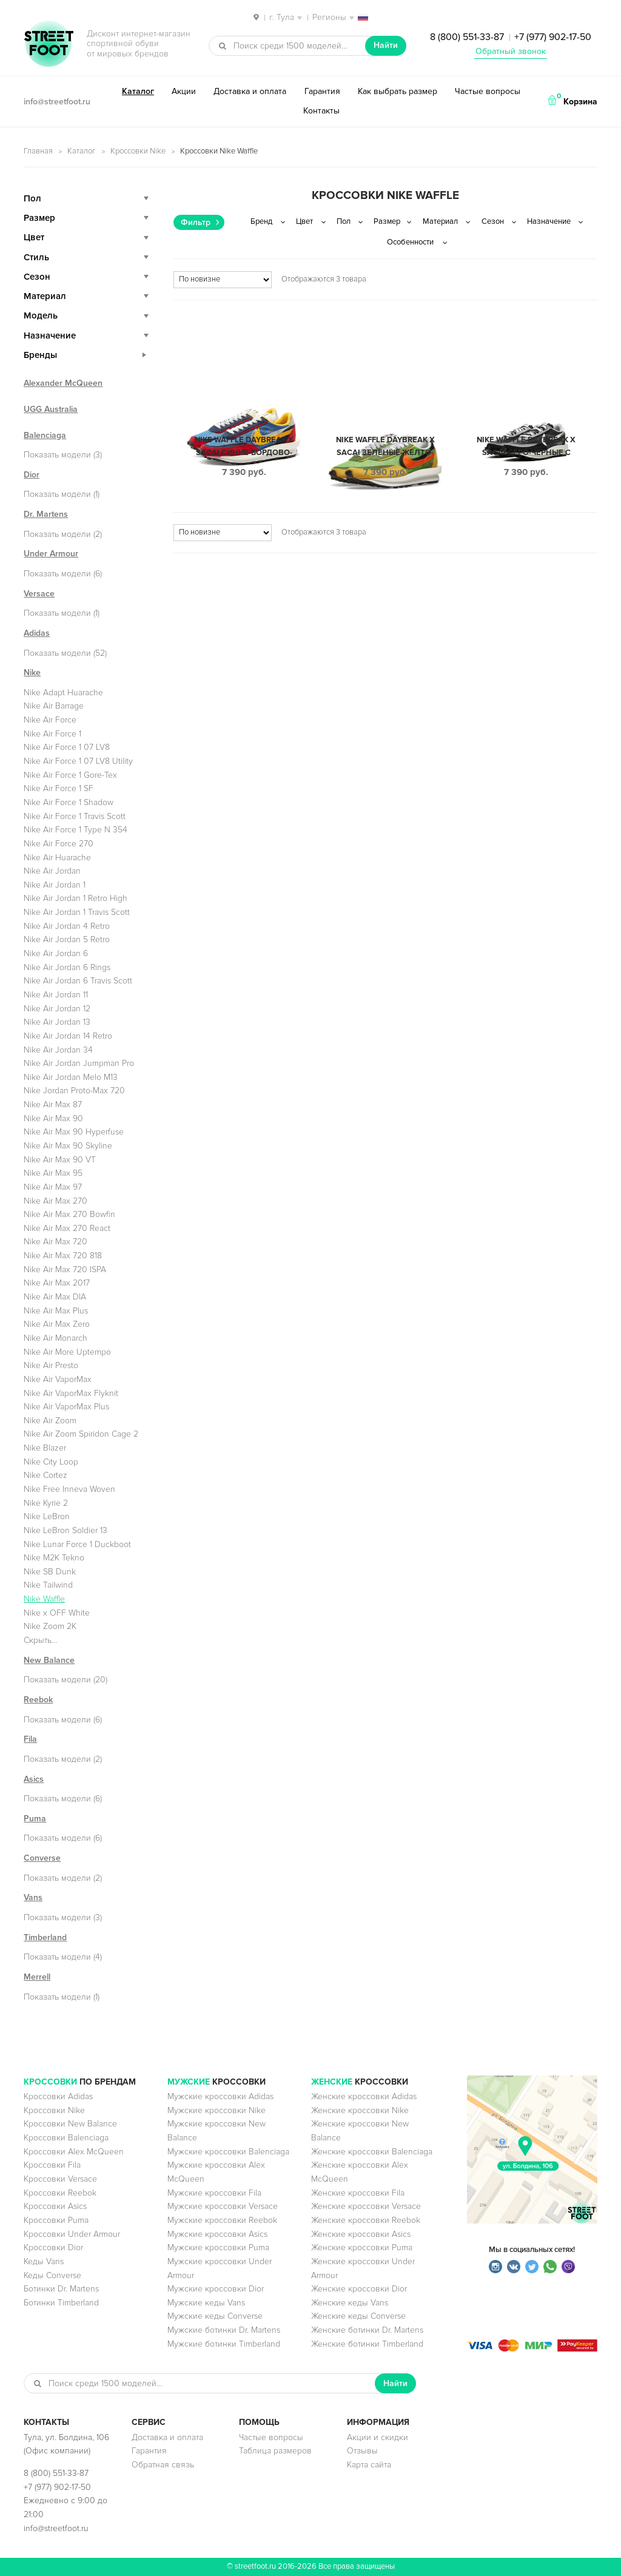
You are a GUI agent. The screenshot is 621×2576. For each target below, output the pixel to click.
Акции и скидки (377, 2437)
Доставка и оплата (249, 91)
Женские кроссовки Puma (361, 2247)
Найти (386, 45)
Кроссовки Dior (53, 2247)
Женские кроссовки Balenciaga (371, 2151)
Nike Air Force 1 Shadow (68, 802)
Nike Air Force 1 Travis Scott (75, 816)
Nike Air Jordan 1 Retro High (75, 898)
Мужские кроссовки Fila (214, 2193)
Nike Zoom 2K (50, 1626)
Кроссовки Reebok (60, 2193)
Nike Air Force (50, 720)
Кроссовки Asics (55, 2206)
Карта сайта (369, 2465)
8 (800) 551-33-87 (467, 37)
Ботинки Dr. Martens (61, 2289)
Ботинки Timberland (61, 2303)
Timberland (45, 1937)
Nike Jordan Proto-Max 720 (74, 1090)
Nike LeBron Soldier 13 (65, 1530)
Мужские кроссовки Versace (222, 2206)
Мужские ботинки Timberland (223, 2344)
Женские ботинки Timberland (367, 2344)
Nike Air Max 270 (55, 1201)
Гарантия (322, 91)
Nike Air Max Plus (56, 1311)
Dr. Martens (46, 514)
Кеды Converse (52, 2275)
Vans (33, 1897)
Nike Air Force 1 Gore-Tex (70, 775)
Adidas (37, 633)
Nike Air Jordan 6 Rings (67, 967)
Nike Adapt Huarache (63, 692)
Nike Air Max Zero (57, 1324)
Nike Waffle (44, 1599)
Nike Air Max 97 (53, 1187)
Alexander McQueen (63, 383)
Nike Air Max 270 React (67, 1228)
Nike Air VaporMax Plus (66, 1406)
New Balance (49, 1660)
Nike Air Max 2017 (57, 1283)
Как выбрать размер (397, 91)
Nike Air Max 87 (53, 1104)
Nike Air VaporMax (58, 1379)
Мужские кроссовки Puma (218, 2247)
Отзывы (362, 2451)
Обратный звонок (510, 51)
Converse (42, 1858)
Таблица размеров (275, 2451)
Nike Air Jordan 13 (57, 1022)
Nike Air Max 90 (53, 1118)
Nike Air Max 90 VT (60, 1160)
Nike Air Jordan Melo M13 (71, 1077)
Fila (30, 1739)
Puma (35, 1818)
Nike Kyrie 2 (46, 1503)
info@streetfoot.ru (57, 101)
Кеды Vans (44, 2261)
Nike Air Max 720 (55, 1241)
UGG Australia (51, 409)
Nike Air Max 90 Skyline (68, 1146)
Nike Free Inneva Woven (69, 1489)
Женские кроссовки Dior (359, 2289)
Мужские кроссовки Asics (217, 2234)
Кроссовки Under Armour (72, 2234)
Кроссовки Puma (56, 2220)
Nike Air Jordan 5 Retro (67, 939)
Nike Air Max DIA (55, 1297)
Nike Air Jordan (52, 871)
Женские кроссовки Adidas (364, 2096)
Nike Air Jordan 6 (56, 953)
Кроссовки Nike (138, 151)
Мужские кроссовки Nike (216, 2110)
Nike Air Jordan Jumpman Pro (79, 1063)
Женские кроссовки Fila (357, 2193)
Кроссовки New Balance (70, 2124)
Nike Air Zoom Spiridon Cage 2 (81, 1434)
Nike (32, 672)
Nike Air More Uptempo (67, 1352)
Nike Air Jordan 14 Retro (68, 1036)
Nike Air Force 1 (52, 734)
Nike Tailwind (48, 1585)
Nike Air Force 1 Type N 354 (75, 829)
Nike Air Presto (51, 1365)
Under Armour (51, 553)
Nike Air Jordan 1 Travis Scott (77, 912)
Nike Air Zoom (50, 1420)
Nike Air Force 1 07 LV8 (67, 747)
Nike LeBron (47, 1516)
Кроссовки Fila (52, 2165)
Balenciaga (45, 435)
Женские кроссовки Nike (360, 2110)
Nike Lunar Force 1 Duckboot (77, 1544)
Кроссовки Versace (60, 2179)
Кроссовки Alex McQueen (74, 2151)
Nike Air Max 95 (53, 1173)
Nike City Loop (51, 1462)
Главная (38, 151)
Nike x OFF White (57, 1613)
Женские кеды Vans (349, 2303)
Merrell (37, 1977)
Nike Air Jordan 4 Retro (67, 926)
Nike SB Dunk (50, 1571)
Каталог (138, 91)
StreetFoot (48, 45)
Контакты (321, 111)
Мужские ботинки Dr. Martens (223, 2330)
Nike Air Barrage (54, 706)
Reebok (38, 1699)
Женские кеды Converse (358, 2316)
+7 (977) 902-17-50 (552, 37)
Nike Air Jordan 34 (58, 1050)
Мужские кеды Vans (206, 2303)
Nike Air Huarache (57, 857)
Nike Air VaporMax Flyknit (71, 1393)
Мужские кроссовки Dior (215, 2289)
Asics (34, 1779)
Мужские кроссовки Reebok (222, 2220)
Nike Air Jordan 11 (56, 995)
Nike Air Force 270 (58, 843)
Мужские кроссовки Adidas (220, 2096)
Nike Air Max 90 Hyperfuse (74, 1132)
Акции (184, 91)
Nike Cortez (45, 1475)
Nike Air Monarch (55, 1338)
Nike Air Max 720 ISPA (65, 1269)
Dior (31, 475)
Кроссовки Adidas (58, 2096)
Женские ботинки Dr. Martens (367, 2330)
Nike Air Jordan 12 (57, 1008)
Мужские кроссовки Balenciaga (228, 2151)
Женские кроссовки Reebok (365, 2220)
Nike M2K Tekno (54, 1558)
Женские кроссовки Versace (366, 2206)
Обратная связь (163, 2465)
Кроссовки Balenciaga (66, 2138)
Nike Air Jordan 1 (55, 885)
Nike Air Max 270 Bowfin (69, 1214)
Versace (39, 593)
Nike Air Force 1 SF (58, 788)
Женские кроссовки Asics (361, 2234)
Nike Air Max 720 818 (63, 1255)
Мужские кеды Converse (215, 2316)
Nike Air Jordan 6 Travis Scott (78, 981)
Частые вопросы (487, 91)
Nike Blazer (45, 1448)
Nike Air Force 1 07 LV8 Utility (78, 761)
